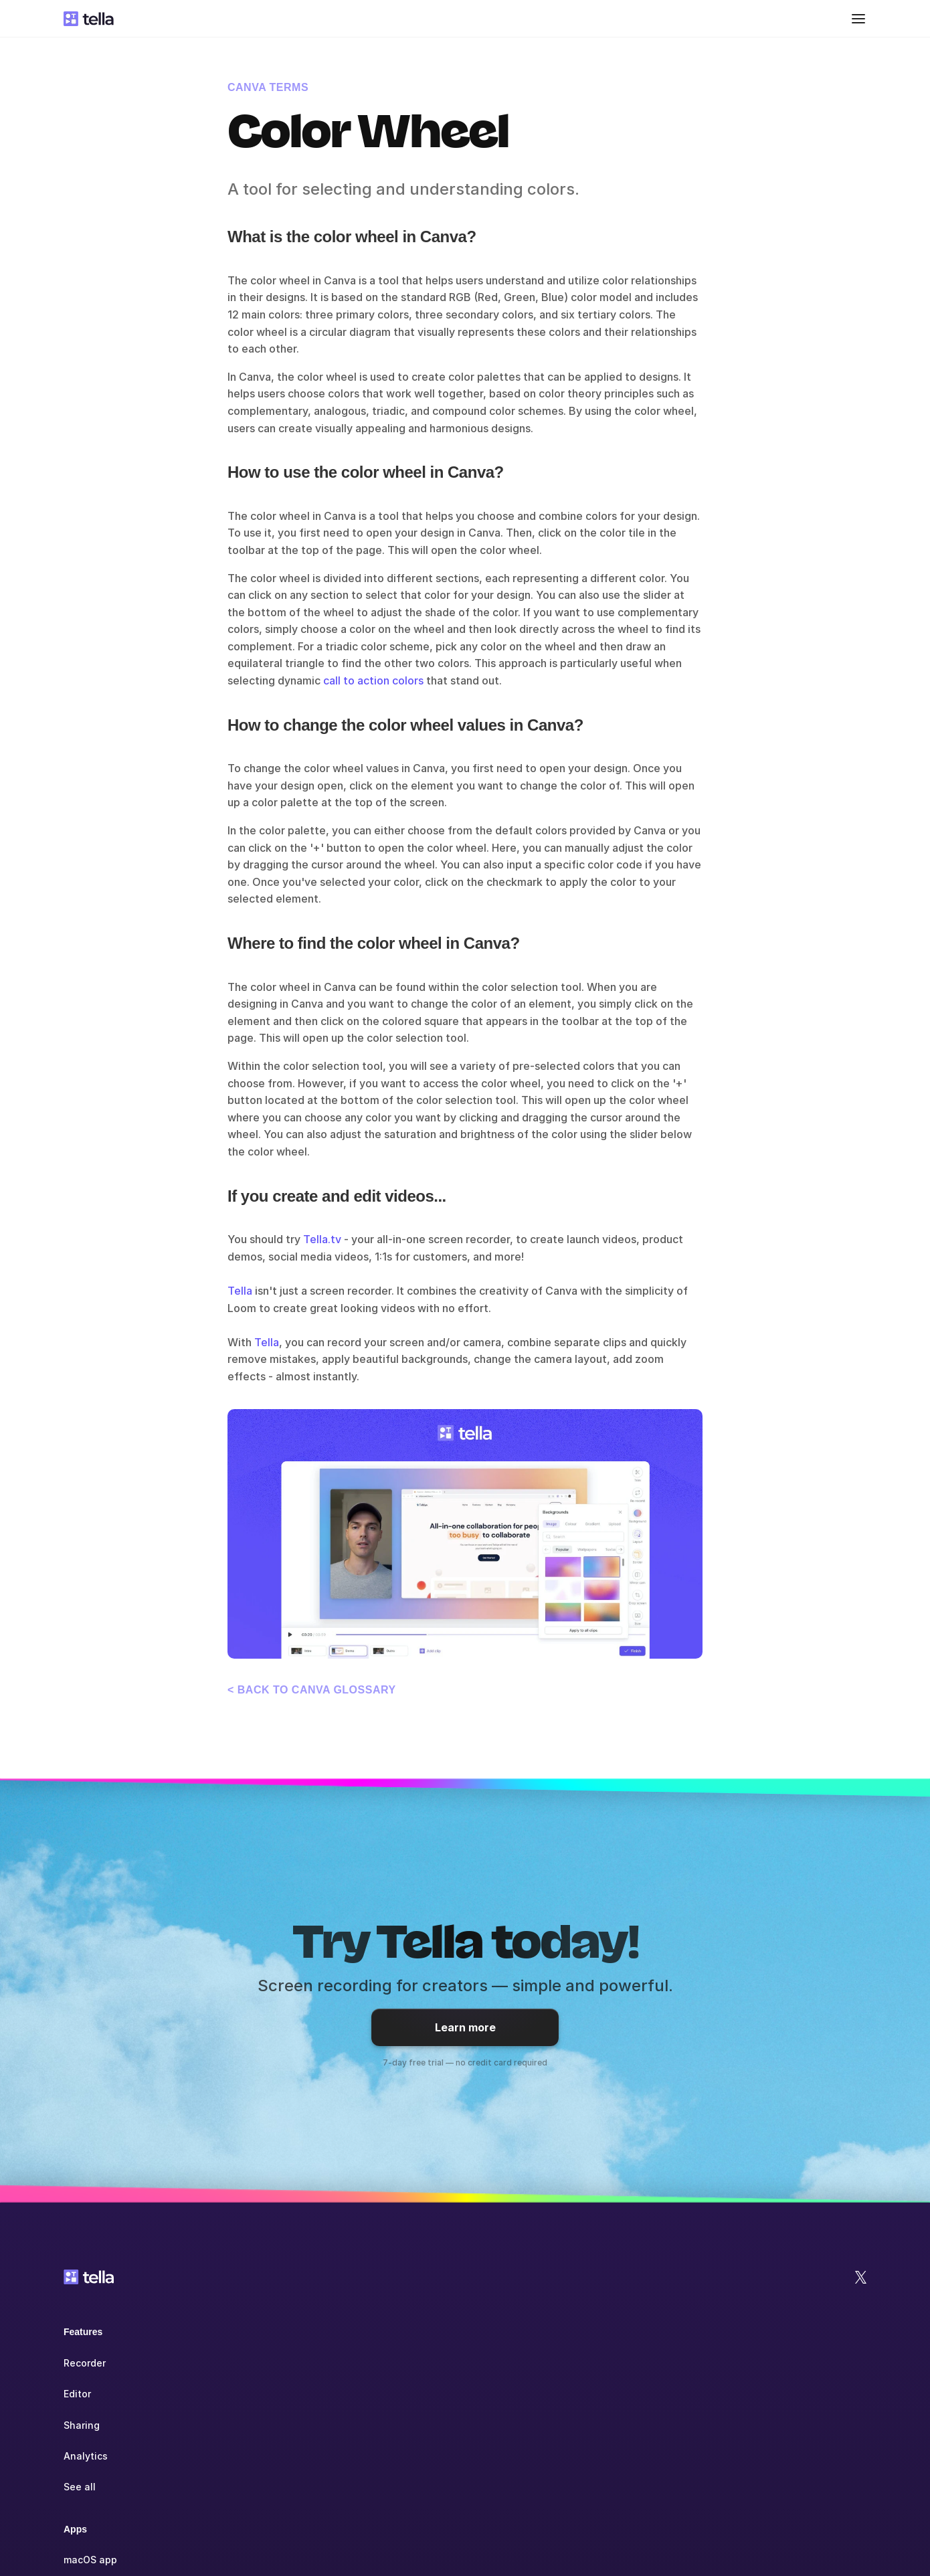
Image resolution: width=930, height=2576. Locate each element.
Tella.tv (322, 1239)
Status (788, 2456)
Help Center (623, 2363)
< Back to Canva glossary (311, 1689)
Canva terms (267, 87)
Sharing (82, 2425)
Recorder (85, 2363)
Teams (434, 2363)
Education (442, 2393)
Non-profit (443, 2425)
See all (80, 2486)
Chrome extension (284, 2425)
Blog (605, 2393)
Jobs (784, 2363)
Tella (239, 1290)
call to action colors (373, 680)
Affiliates (795, 2393)
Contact (792, 2425)
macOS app (267, 2363)
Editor (77, 2393)
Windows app (273, 2393)
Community (621, 2425)
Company (794, 2331)
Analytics (86, 2456)
